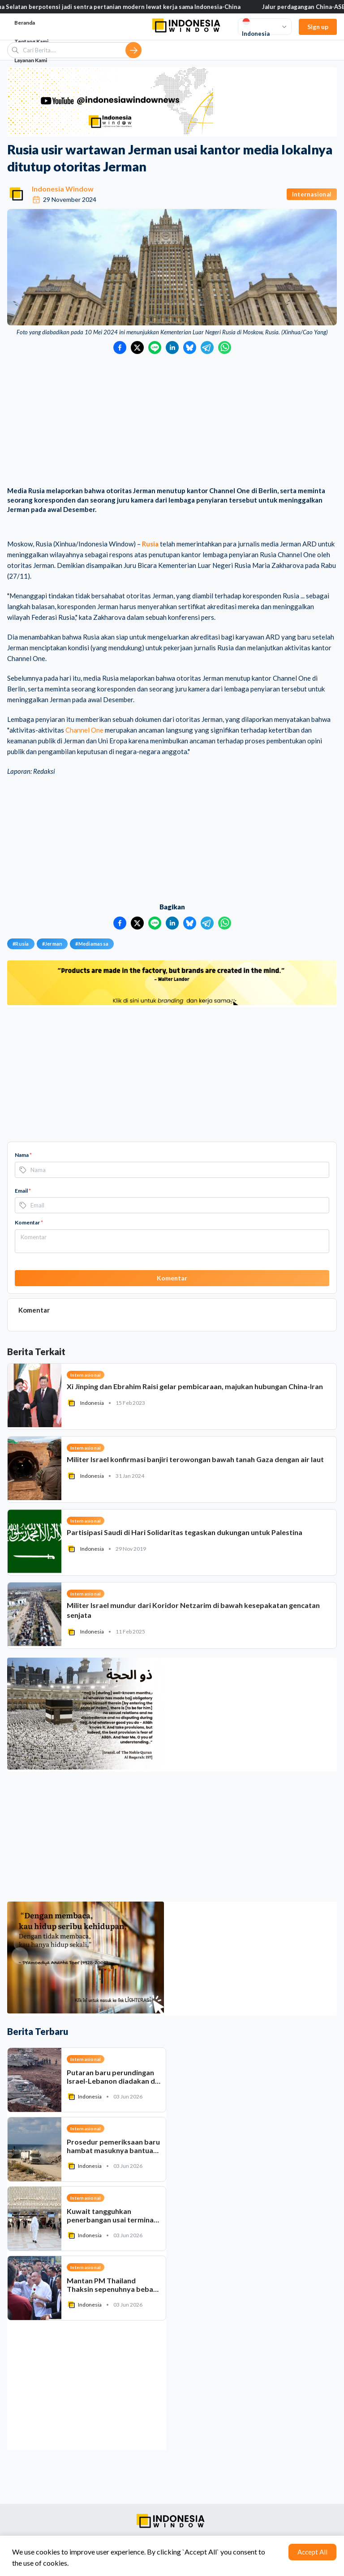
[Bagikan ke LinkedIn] (172, 347)
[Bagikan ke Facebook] (119, 347)
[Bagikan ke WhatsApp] (224, 347)
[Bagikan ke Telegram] (207, 347)
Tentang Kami (31, 41)
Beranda (24, 22)
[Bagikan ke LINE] (154, 347)
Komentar (29, 1222)
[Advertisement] (172, 421)
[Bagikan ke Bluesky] (189, 347)
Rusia (150, 544)
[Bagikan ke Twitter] (137, 347)
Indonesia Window (63, 188)
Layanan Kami (30, 60)
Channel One (84, 730)
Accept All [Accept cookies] (312, 2552)
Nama (23, 1155)
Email (23, 1190)
